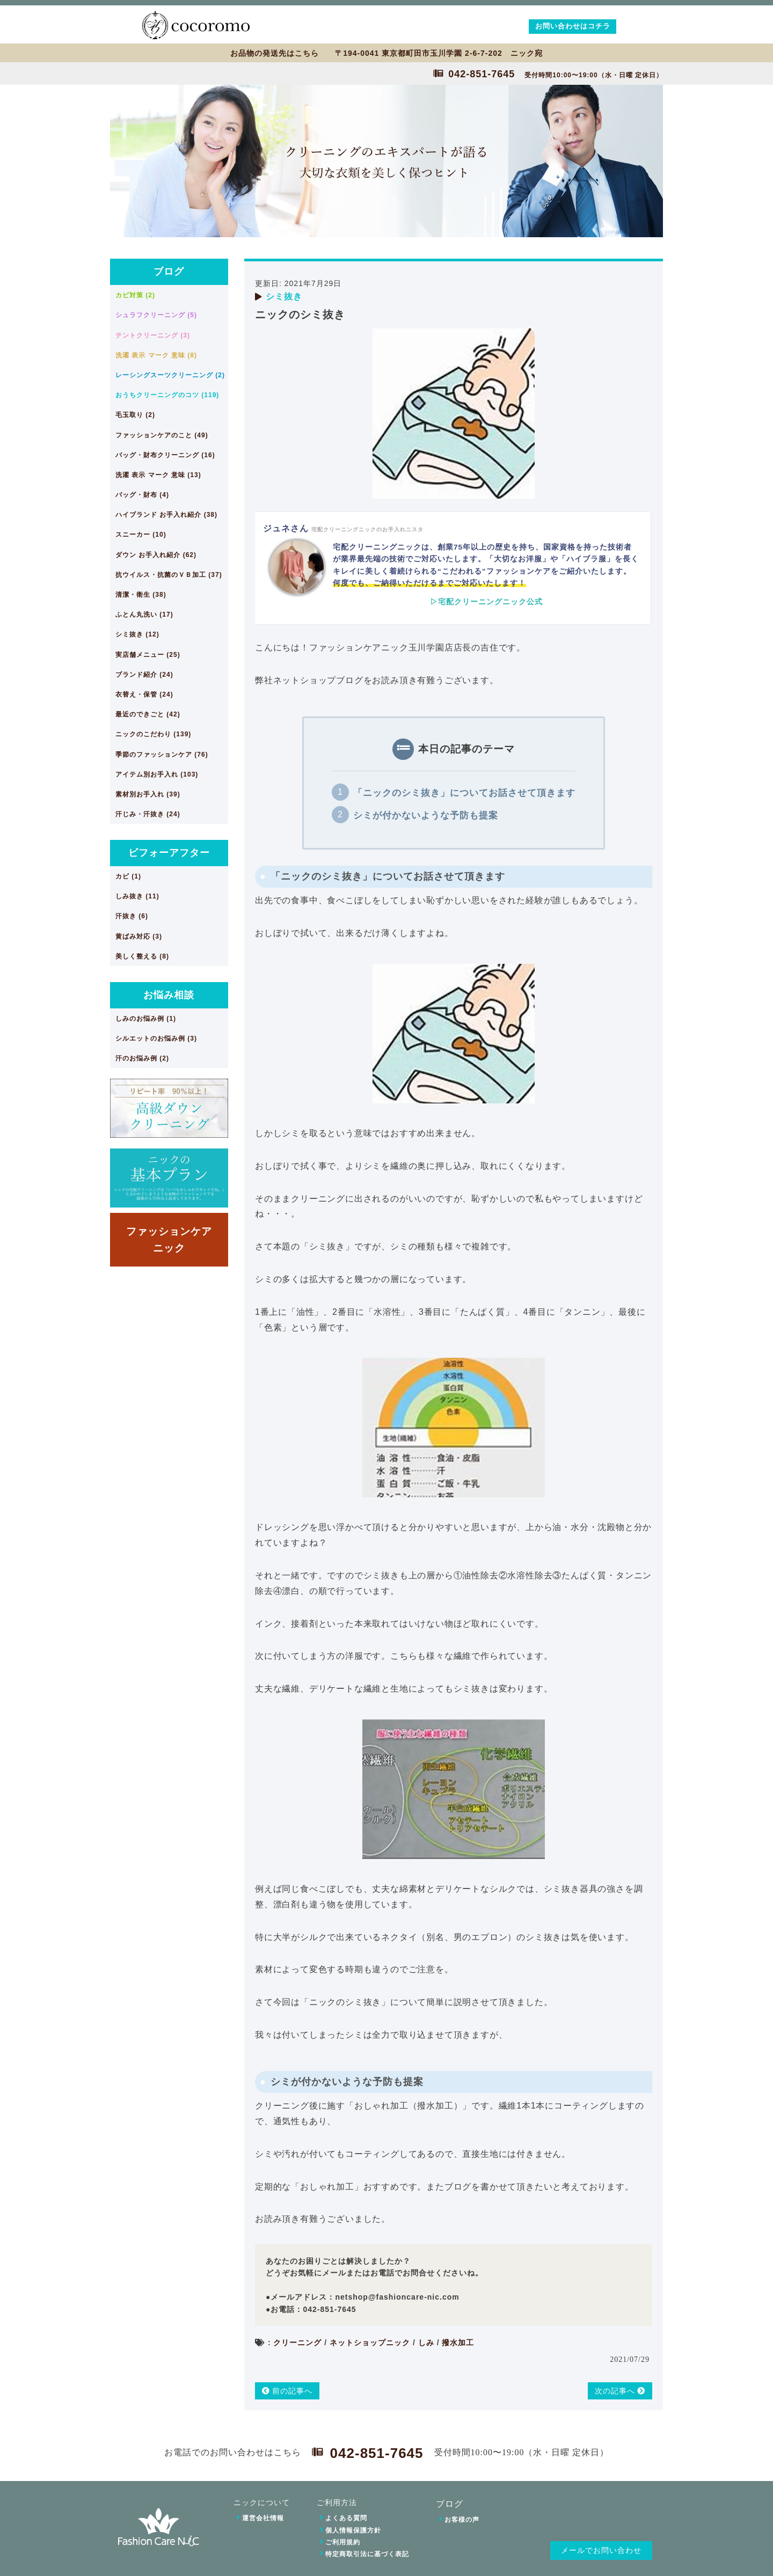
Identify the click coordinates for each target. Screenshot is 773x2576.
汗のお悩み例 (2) (142, 1058)
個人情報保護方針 (353, 2530)
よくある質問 (346, 2518)
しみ (426, 2342)
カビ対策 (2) (135, 295)
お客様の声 (461, 2519)
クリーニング (297, 2342)
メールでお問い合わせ (601, 2550)
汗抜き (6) (131, 916)
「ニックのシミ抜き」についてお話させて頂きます (464, 793)
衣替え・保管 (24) (144, 694)
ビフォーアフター (169, 852)
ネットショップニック (370, 2342)
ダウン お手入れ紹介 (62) (155, 555)
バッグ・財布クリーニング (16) (165, 455)
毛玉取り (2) (135, 415)
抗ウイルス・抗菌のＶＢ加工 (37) (168, 575)
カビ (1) (128, 876)
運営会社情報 (263, 2518)
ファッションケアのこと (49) (161, 435)
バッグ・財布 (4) (142, 495)
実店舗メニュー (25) (147, 654)
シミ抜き (284, 296)
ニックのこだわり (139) (153, 734)
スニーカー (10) (140, 534)
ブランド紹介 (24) (144, 674)
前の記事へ (287, 2391)
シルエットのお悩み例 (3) (156, 1038)
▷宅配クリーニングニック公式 (486, 602)
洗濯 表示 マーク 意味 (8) (156, 355)
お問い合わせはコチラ (572, 26)
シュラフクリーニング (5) (156, 315)
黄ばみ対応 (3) (138, 936)
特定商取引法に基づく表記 (367, 2554)
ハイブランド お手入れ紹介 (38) (166, 514)
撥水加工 (458, 2342)
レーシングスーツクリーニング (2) (170, 375)
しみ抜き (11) (137, 896)
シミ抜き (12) (137, 634)
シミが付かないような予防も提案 (425, 815)
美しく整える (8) (142, 956)
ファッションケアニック (169, 1239)
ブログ (169, 271)
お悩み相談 (168, 995)
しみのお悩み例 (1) (145, 1018)
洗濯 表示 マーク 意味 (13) (158, 475)
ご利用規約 (342, 2542)
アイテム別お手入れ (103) (156, 774)
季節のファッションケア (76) (161, 754)
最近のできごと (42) (147, 714)
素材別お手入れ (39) (147, 794)
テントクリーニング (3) (152, 335)
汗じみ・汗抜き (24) (147, 814)
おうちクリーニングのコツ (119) (167, 395)
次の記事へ (620, 2391)
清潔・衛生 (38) (140, 594)
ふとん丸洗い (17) (144, 614)
